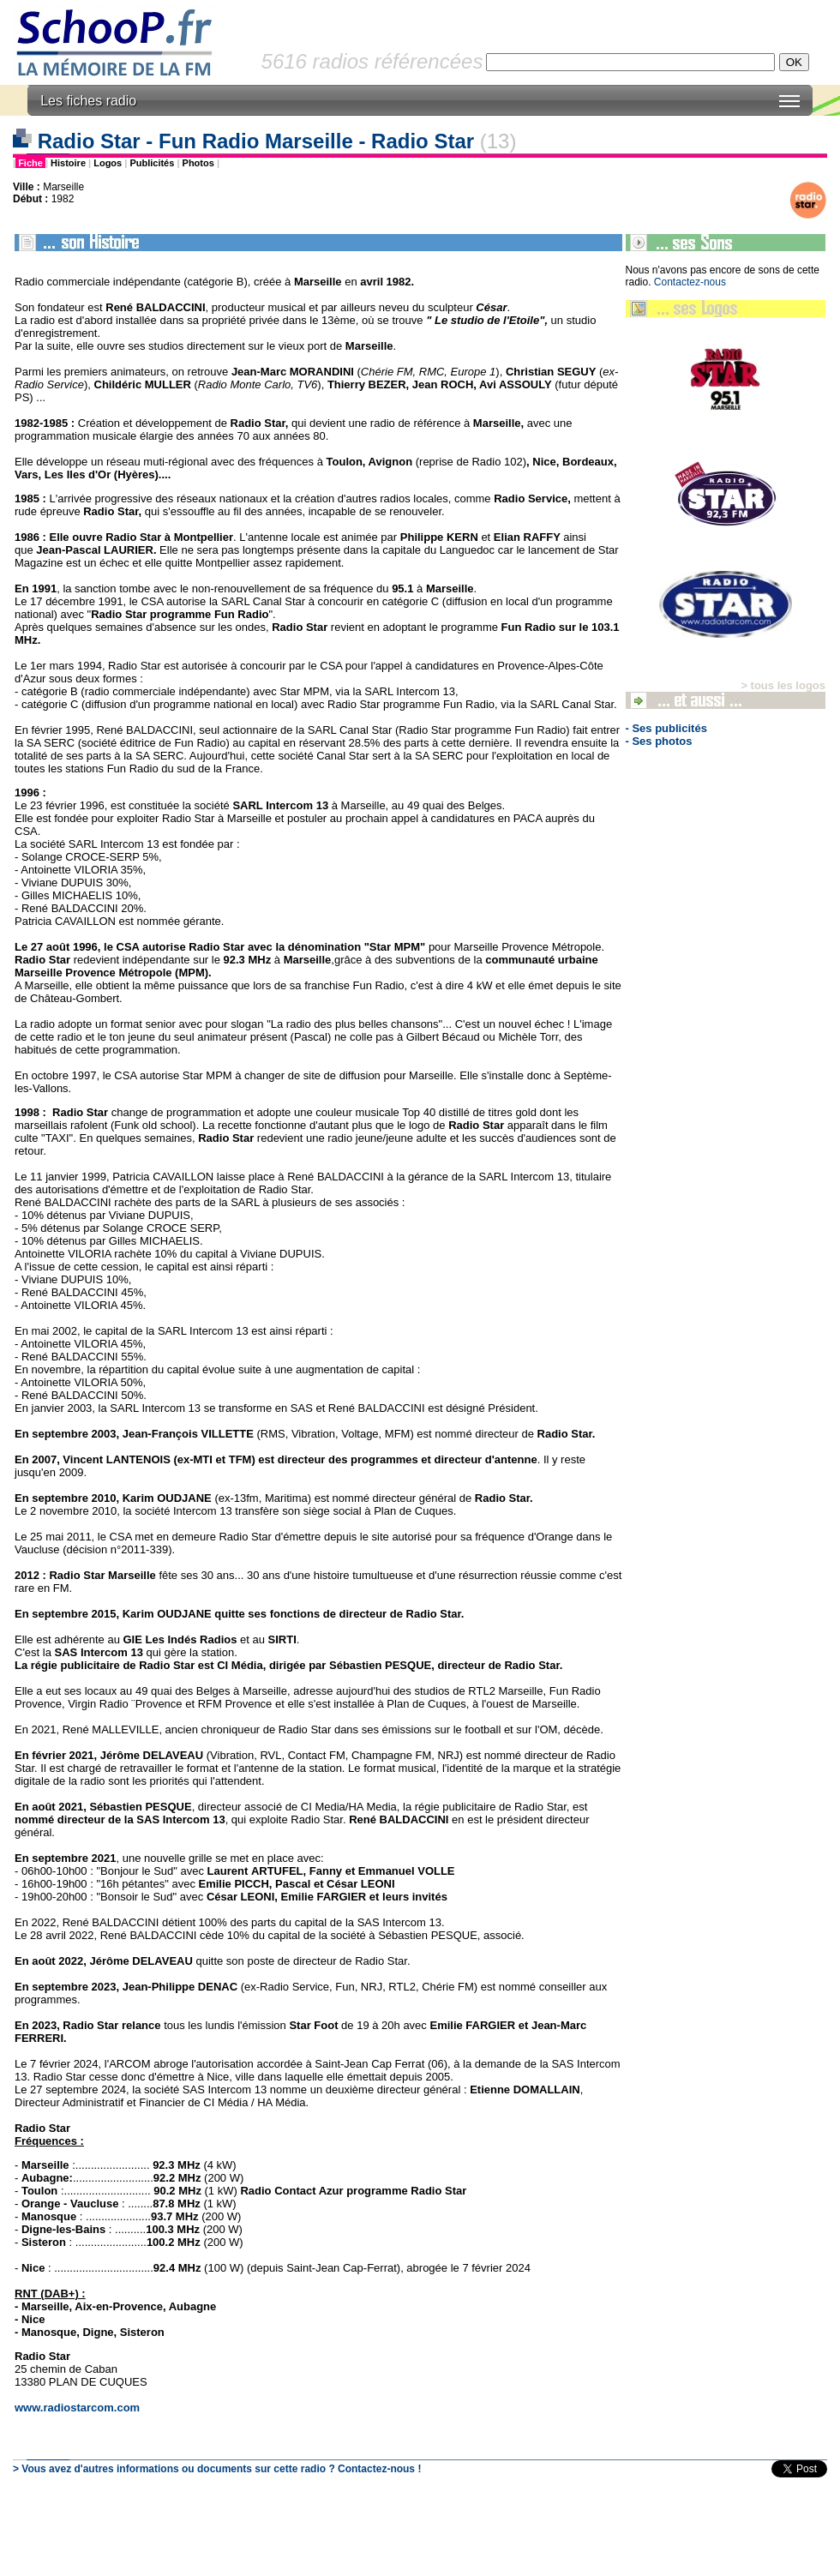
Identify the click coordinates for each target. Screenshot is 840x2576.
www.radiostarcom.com (77, 2407)
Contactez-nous (690, 282)
